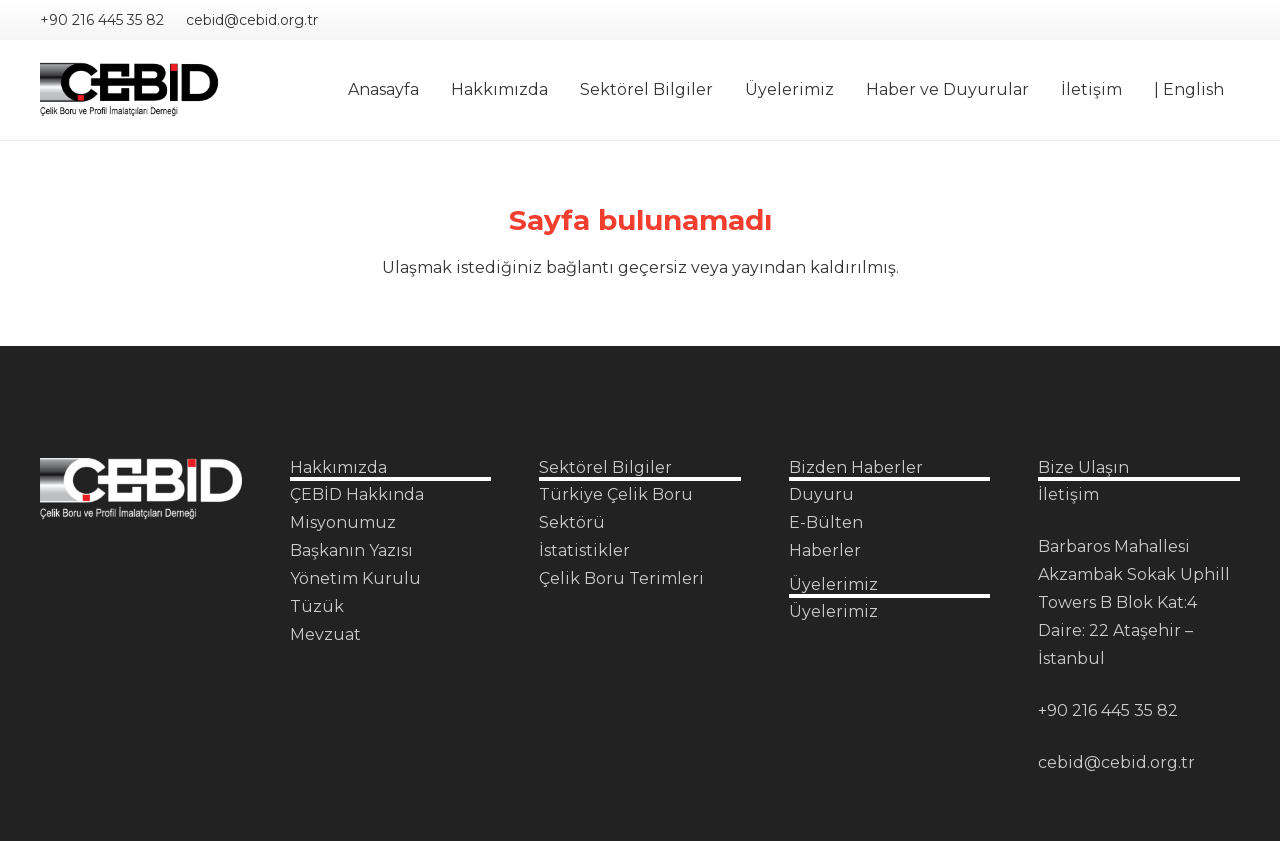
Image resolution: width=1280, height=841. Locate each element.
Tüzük (317, 606)
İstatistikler (584, 550)
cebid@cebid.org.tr (1116, 762)
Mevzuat (325, 634)
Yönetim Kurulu (355, 578)
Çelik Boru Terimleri (621, 578)
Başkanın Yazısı (351, 550)
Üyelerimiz (833, 611)
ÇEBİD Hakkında (357, 494)
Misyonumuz (343, 522)
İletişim (1068, 494)
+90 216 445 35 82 (1108, 710)
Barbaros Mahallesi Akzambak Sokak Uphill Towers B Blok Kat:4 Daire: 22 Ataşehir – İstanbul (1134, 602)
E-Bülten (826, 522)
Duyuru (821, 494)
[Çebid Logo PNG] (129, 90)
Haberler (825, 550)
